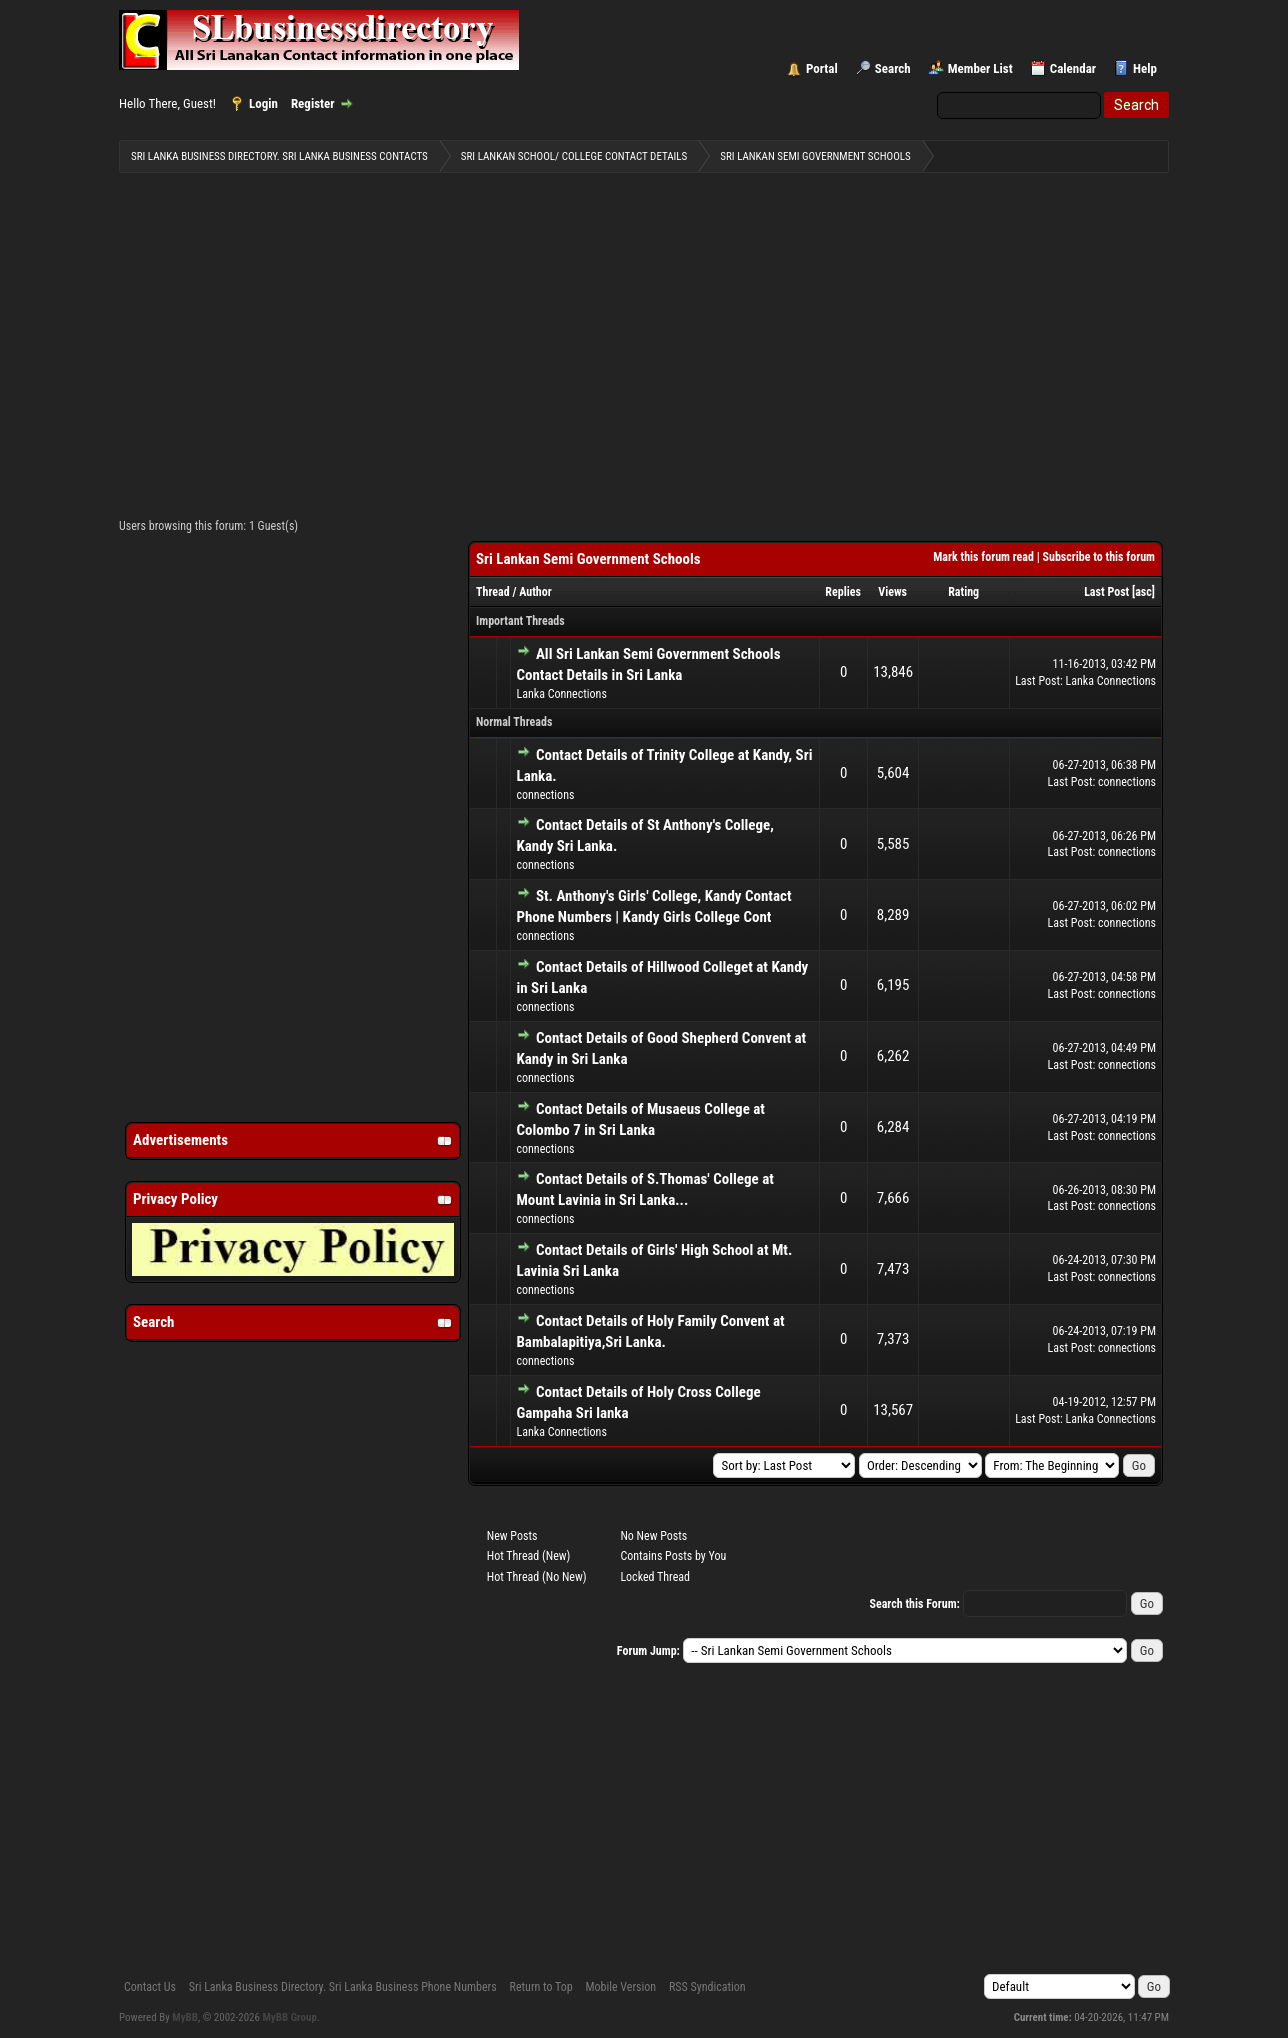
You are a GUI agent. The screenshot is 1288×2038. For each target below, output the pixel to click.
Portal (822, 68)
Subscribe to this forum (1099, 557)
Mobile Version (620, 1987)
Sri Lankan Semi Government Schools (815, 156)
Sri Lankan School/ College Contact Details (574, 156)
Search (893, 68)
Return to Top (541, 1987)
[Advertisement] (644, 341)
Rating (963, 592)
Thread (493, 592)
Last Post (1106, 592)
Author (535, 592)
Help (1145, 68)
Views (892, 592)
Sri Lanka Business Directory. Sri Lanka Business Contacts (279, 156)
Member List (980, 68)
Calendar (1073, 68)
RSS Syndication (707, 1987)
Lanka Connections (561, 694)
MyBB (185, 2017)
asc (1143, 592)
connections (545, 795)
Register (313, 103)
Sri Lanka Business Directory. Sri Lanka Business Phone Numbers (343, 1987)
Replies (843, 592)
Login (263, 103)
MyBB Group (290, 2017)
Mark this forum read (983, 557)
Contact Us (150, 1987)
